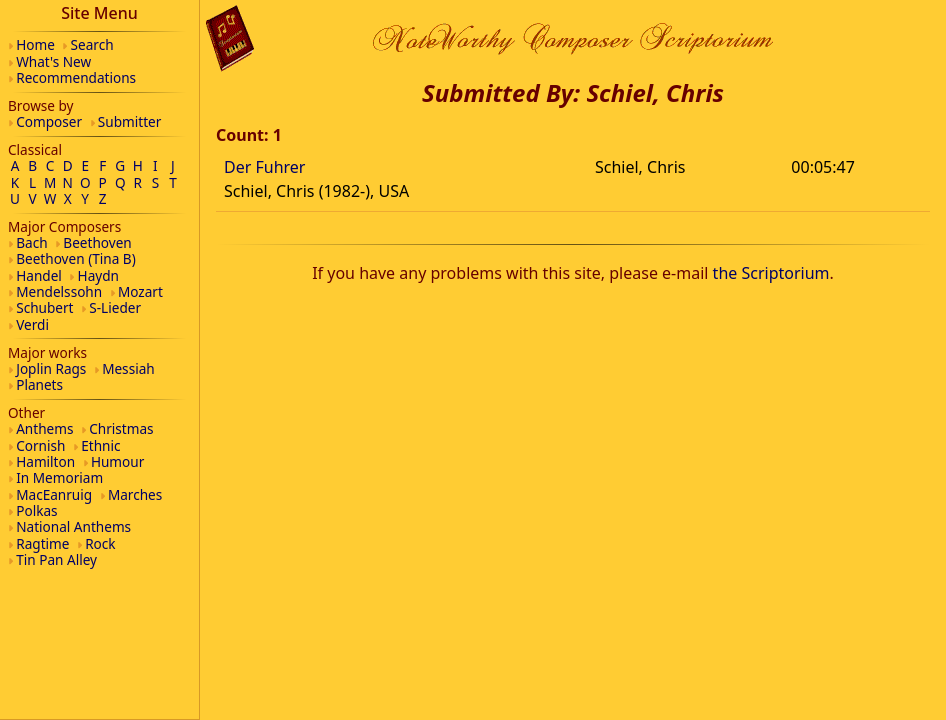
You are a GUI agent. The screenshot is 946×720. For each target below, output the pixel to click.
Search (92, 44)
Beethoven (97, 242)
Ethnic (100, 445)
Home (35, 44)
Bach (31, 242)
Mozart (140, 291)
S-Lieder (115, 307)
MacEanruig (54, 494)
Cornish (40, 445)
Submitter (130, 121)
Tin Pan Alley (56, 559)
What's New (53, 61)
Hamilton (45, 461)
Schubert (44, 307)
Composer (49, 121)
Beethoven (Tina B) (76, 258)
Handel (39, 275)
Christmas (121, 428)
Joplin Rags (51, 368)
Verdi (32, 324)
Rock (100, 543)
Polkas (36, 510)
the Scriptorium (771, 273)
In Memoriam (59, 477)
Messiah (128, 368)
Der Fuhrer (264, 167)
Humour (117, 461)
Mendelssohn (59, 291)
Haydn (98, 275)
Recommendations (76, 77)
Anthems (44, 428)
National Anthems (73, 526)
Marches (135, 494)
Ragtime (42, 543)
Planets (39, 384)
